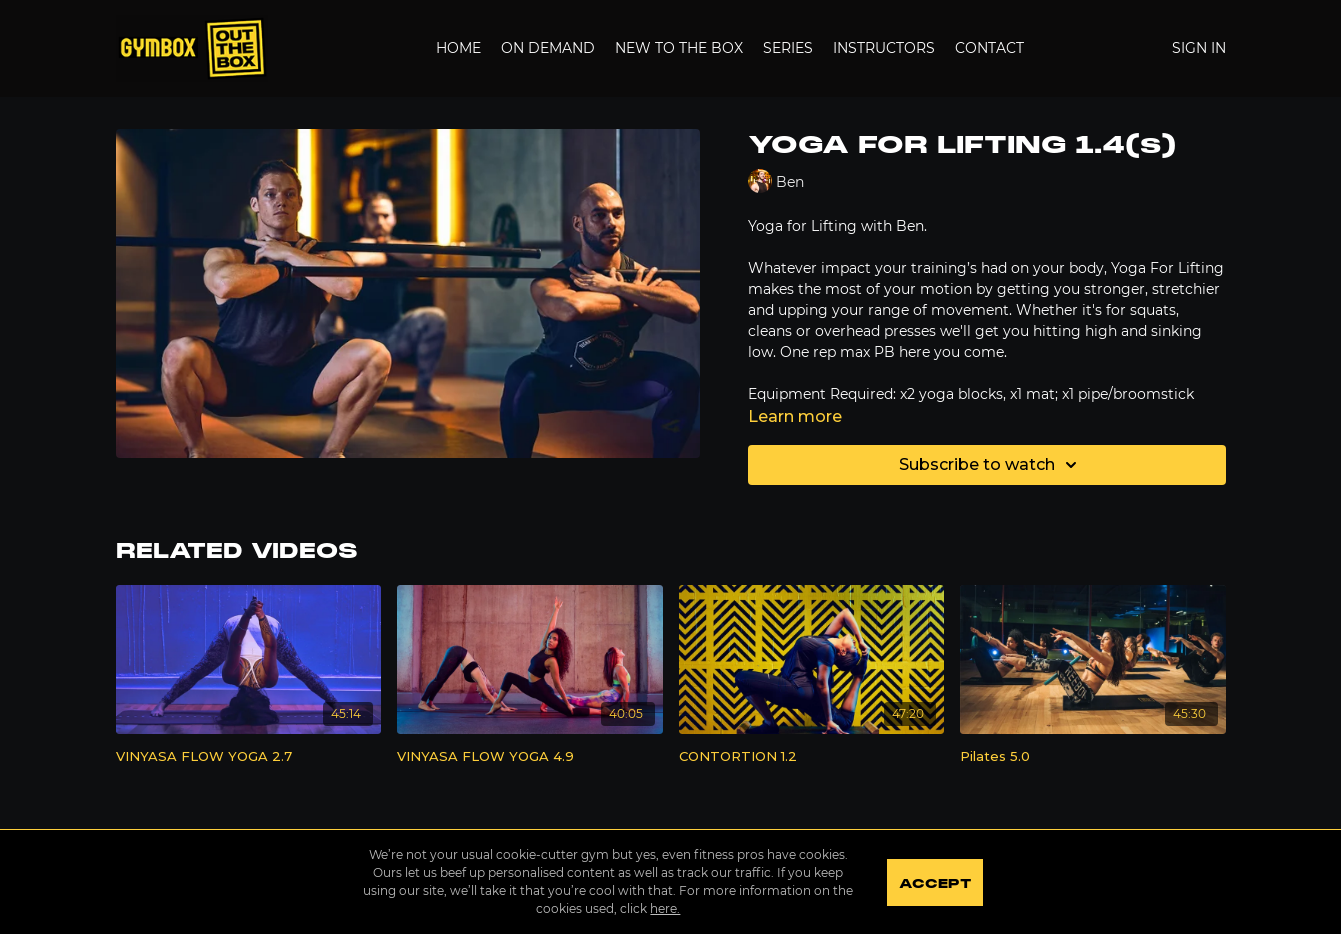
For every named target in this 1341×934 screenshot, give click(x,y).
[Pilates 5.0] (1093, 757)
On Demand (548, 48)
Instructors (884, 48)
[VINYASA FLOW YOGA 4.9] (530, 757)
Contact (989, 48)
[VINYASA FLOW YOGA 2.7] (249, 757)
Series (788, 48)
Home (458, 48)
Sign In (1199, 48)
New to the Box (679, 48)
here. (665, 908)
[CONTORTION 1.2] (812, 757)
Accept (935, 884)
